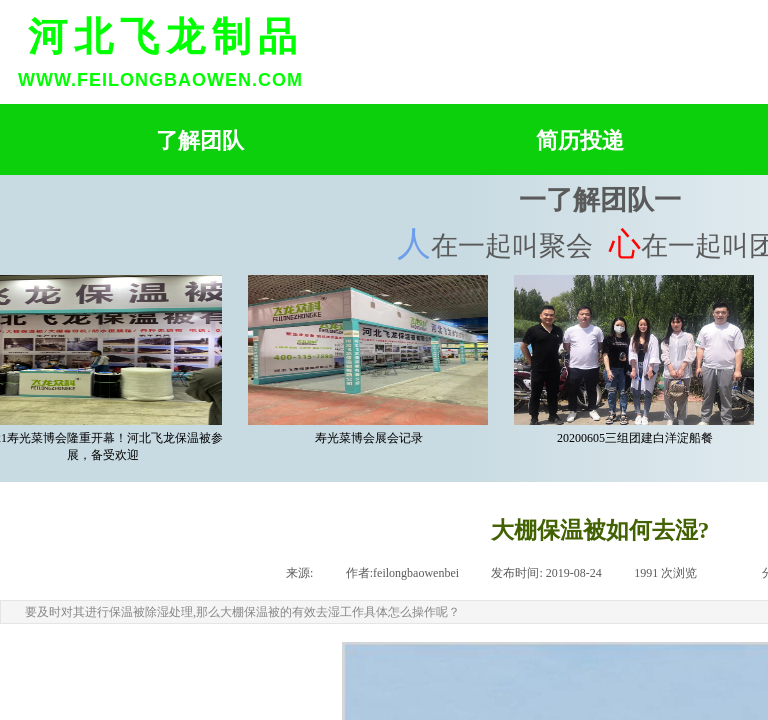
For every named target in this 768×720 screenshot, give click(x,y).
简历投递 (580, 140)
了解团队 (200, 140)
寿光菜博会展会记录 (372, 438)
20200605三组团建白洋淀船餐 (638, 438)
